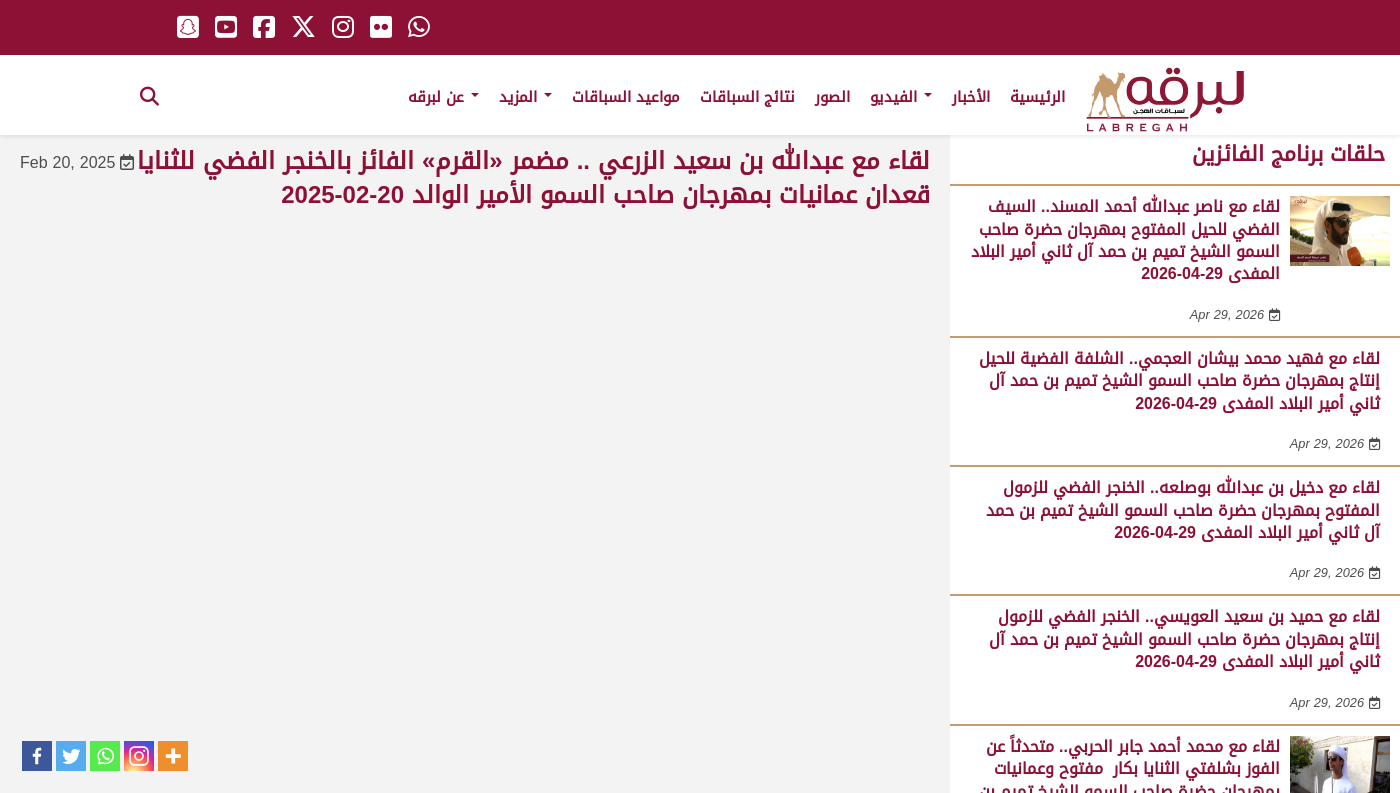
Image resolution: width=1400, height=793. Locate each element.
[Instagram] (139, 756)
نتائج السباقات (747, 97)
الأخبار (971, 97)
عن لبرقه (443, 97)
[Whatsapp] (105, 756)
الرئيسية (1037, 97)
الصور (832, 97)
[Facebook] (37, 756)
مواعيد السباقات (626, 97)
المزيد (525, 97)
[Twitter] (71, 756)
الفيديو (901, 97)
